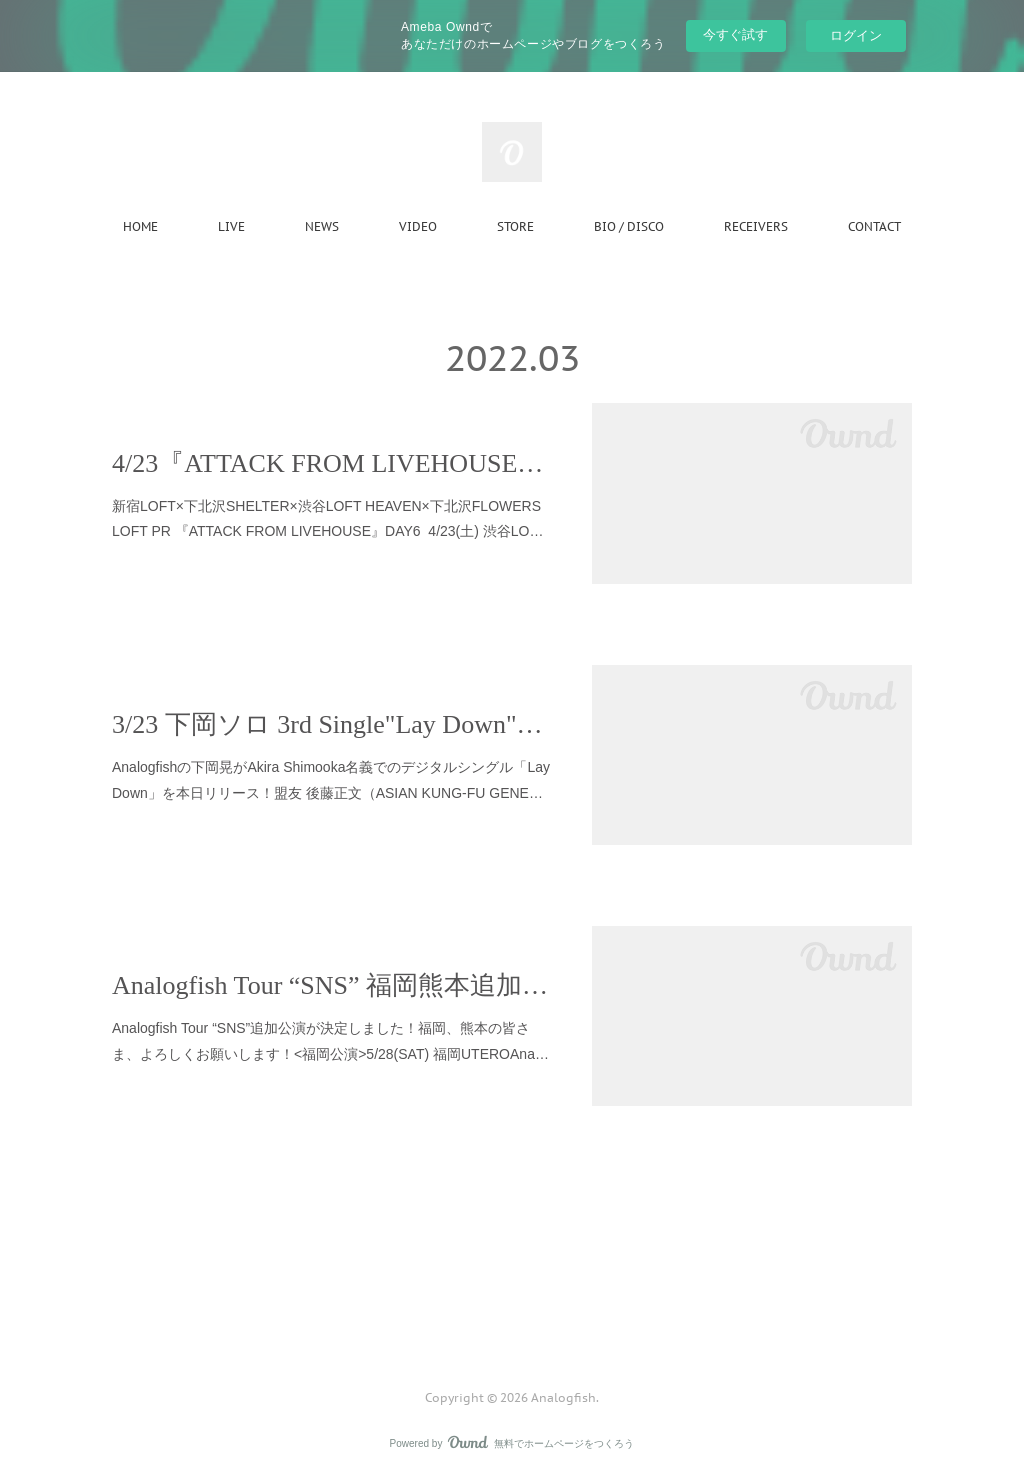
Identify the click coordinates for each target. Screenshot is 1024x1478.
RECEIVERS (756, 226)
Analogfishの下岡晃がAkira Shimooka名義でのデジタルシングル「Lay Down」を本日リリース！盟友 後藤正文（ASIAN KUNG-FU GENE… (331, 779)
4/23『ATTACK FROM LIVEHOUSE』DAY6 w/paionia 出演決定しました (332, 463)
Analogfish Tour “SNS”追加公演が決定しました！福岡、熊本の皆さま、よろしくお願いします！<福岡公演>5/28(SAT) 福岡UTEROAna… (330, 1040)
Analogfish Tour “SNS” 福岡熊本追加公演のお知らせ (332, 985)
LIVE (231, 226)
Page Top (512, 1317)
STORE (515, 226)
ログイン (856, 35)
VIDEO (418, 226)
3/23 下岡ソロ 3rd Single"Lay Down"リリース (332, 724)
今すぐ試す (735, 34)
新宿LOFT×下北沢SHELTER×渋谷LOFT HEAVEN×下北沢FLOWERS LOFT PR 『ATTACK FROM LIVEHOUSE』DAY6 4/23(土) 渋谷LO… (327, 518)
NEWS (322, 226)
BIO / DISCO (629, 226)
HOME (140, 226)
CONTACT (874, 226)
